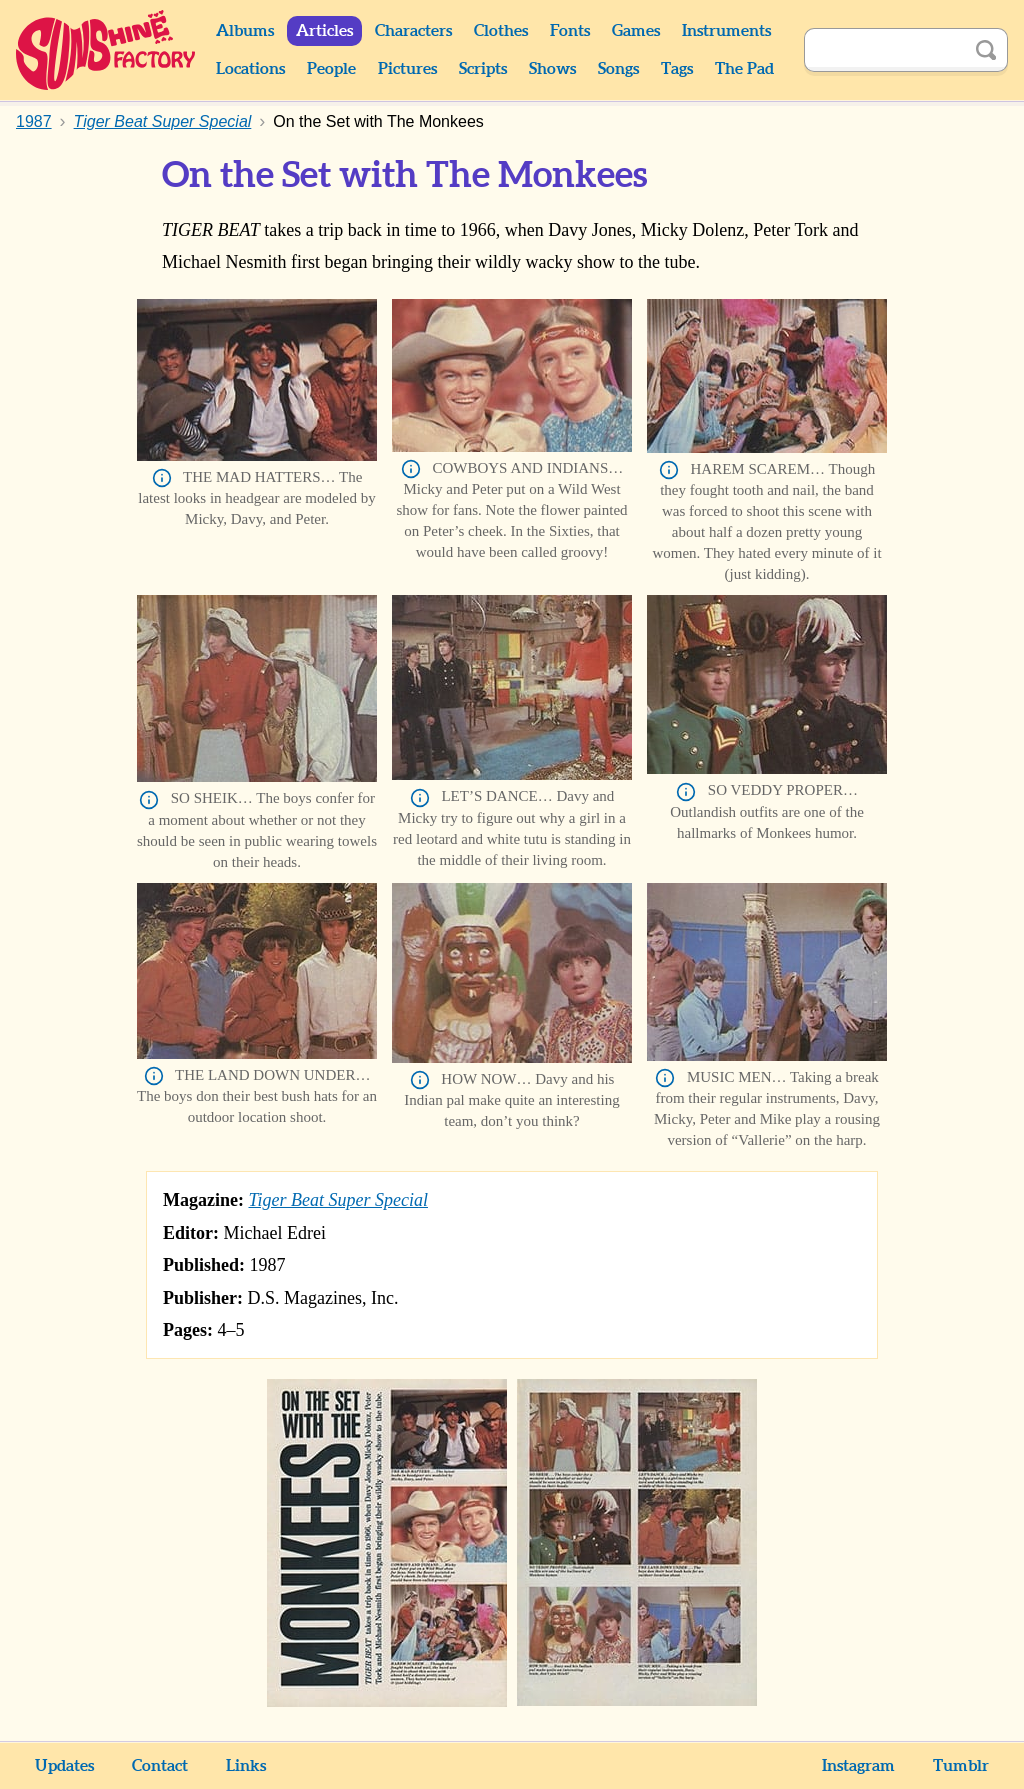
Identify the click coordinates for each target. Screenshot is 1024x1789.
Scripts (483, 69)
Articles (324, 31)
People (331, 69)
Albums (245, 31)
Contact (160, 1766)
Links (246, 1766)
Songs (618, 69)
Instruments (726, 31)
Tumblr (961, 1766)
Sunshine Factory (106, 50)
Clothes (501, 31)
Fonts (570, 31)
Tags (677, 69)
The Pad (744, 69)
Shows (552, 69)
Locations (250, 69)
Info (162, 478)
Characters (413, 31)
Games (636, 31)
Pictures (407, 69)
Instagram (858, 1766)
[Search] (884, 50)
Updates (64, 1766)
